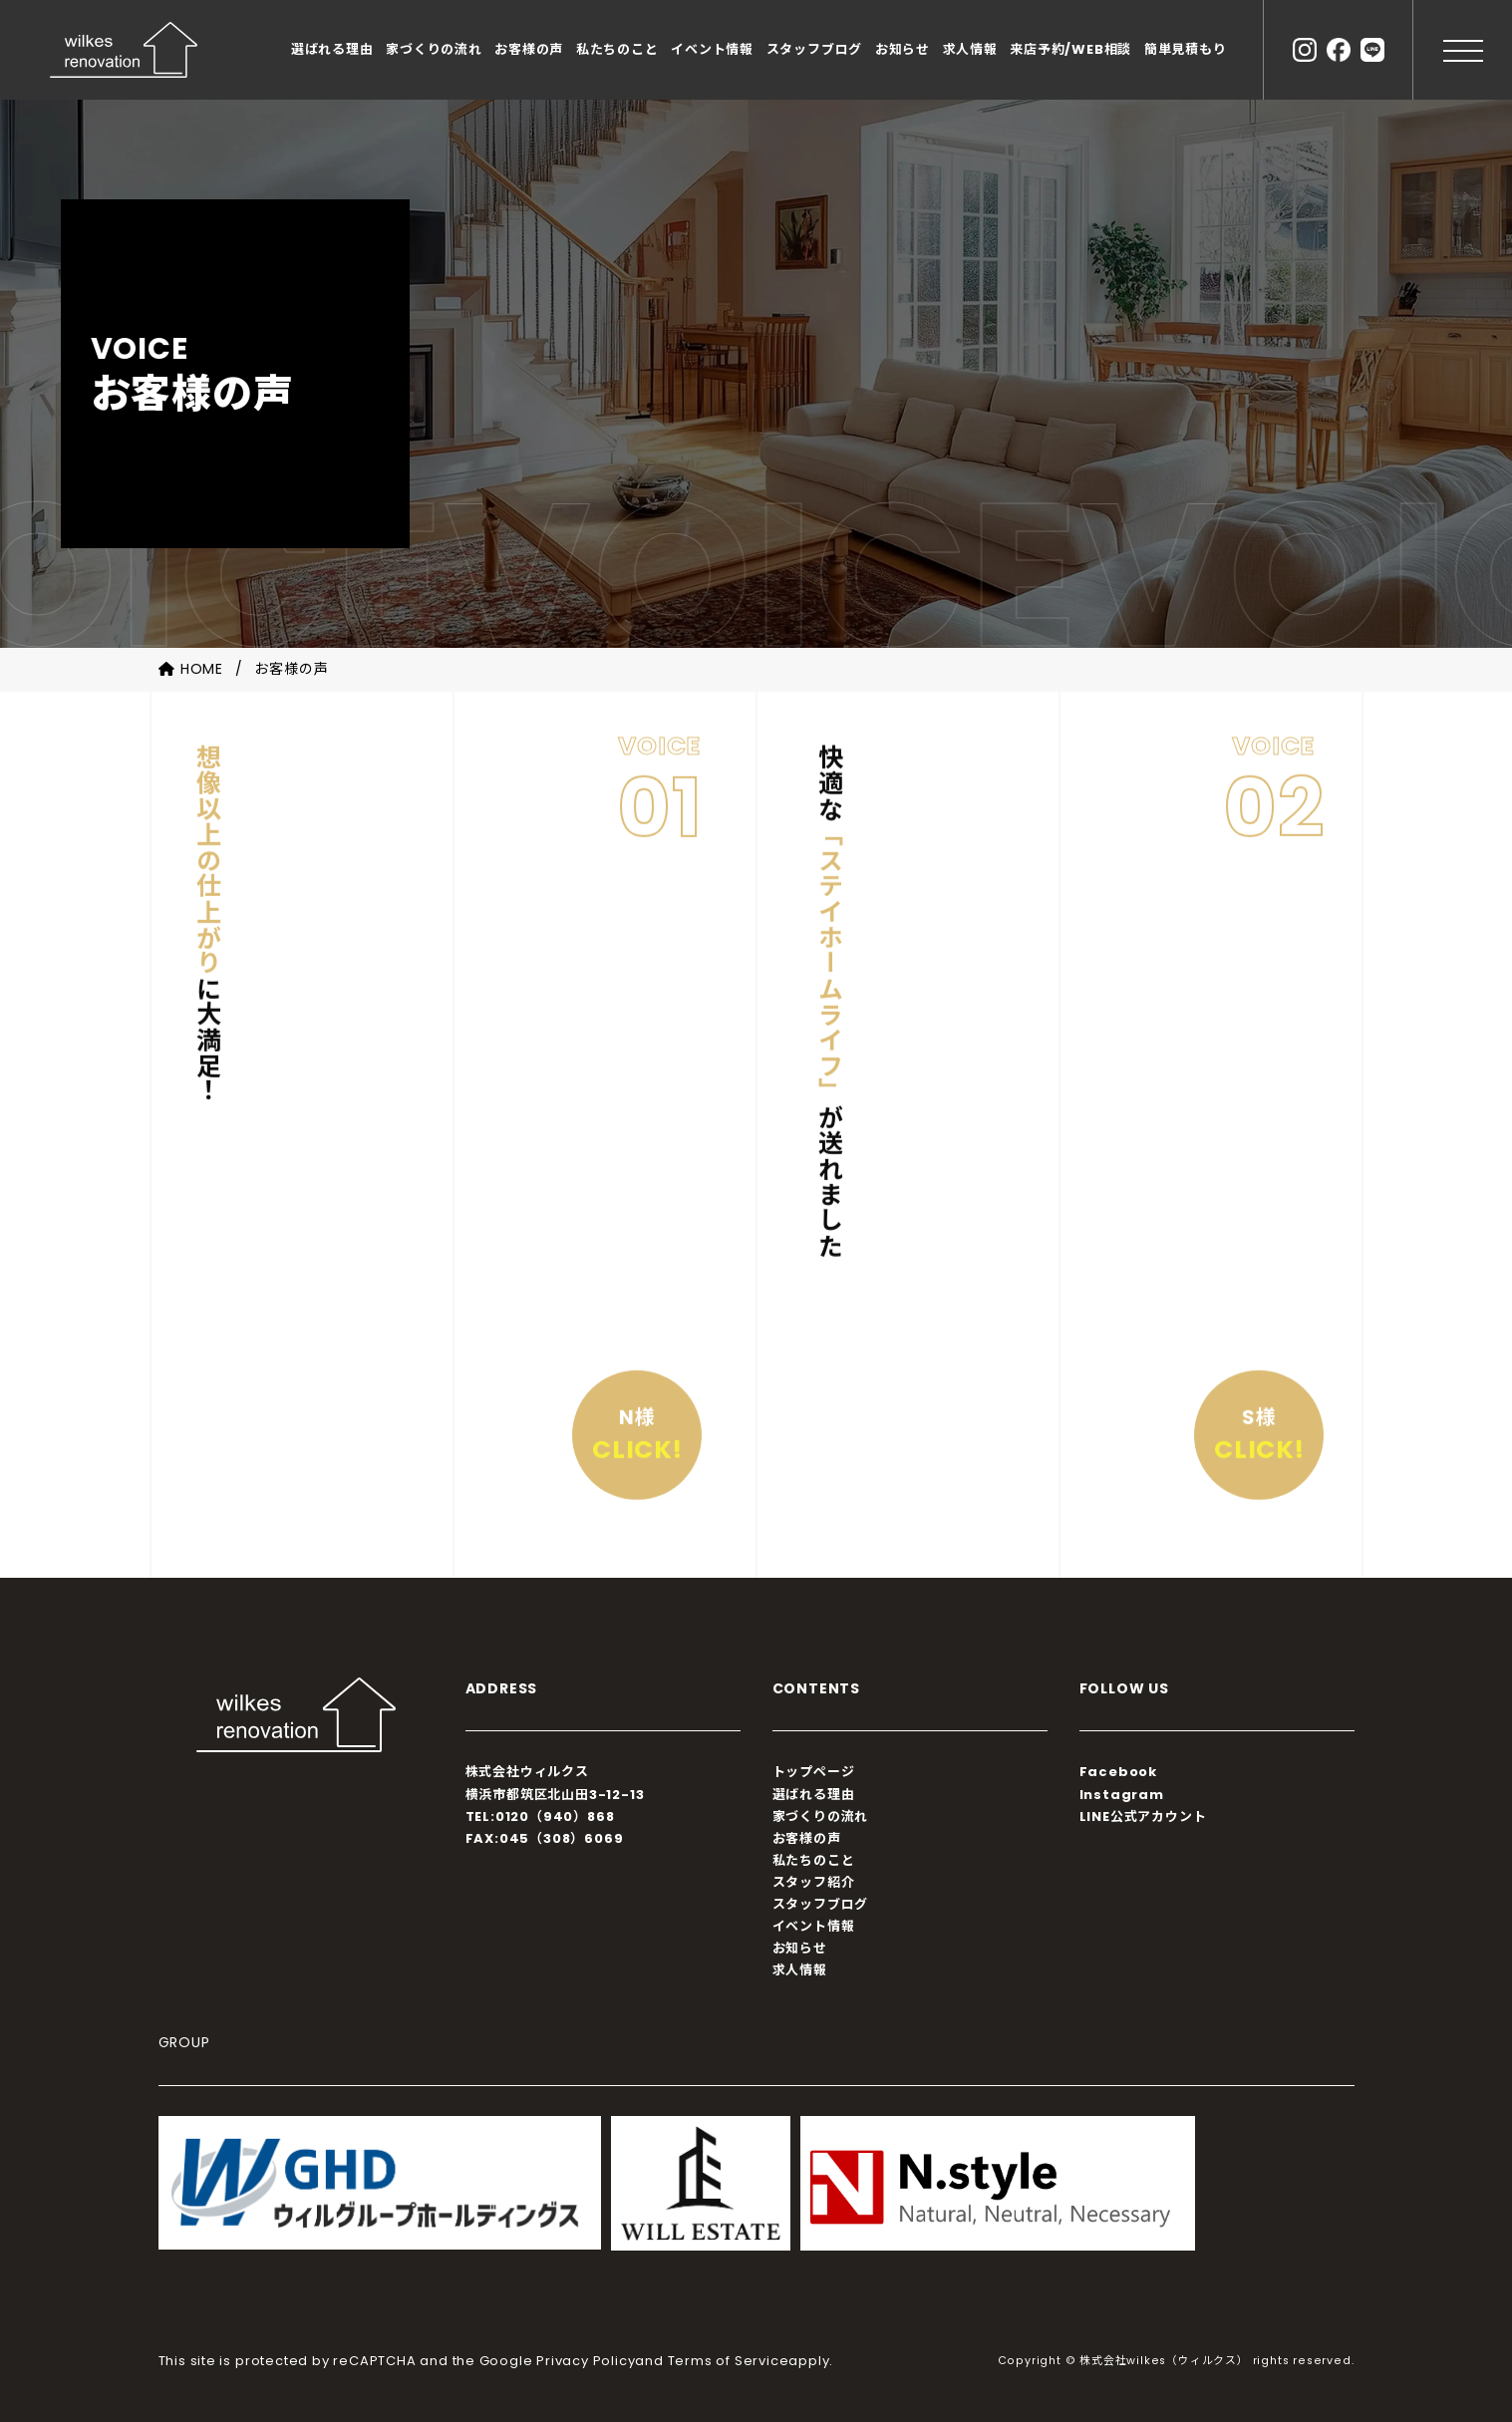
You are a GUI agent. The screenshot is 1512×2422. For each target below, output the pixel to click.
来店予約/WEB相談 (1070, 49)
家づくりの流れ (434, 49)
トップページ (813, 1771)
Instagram (1121, 1794)
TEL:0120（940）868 (540, 1816)
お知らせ (902, 49)
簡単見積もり (1185, 49)
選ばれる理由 (332, 49)
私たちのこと (617, 49)
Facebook (1118, 1771)
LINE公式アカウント (1143, 1816)
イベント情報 (712, 49)
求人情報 (970, 49)
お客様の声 (528, 49)
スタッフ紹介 (813, 1882)
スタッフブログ (814, 49)
